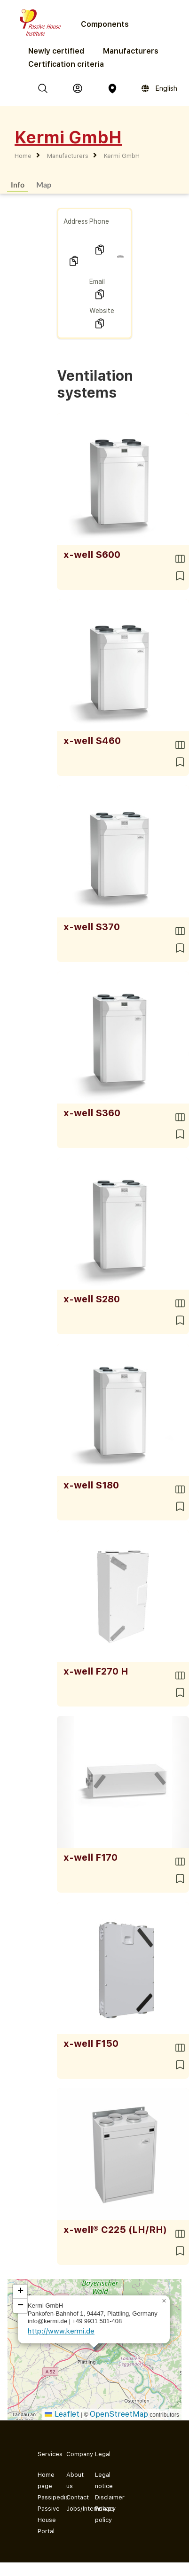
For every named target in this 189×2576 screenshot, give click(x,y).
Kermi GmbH (122, 155)
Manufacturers (130, 51)
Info (17, 184)
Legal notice (102, 2480)
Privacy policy (102, 2514)
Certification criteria (66, 64)
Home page (44, 2480)
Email (97, 281)
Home (23, 155)
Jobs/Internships (73, 2508)
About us (73, 2480)
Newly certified (56, 51)
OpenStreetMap (119, 2414)
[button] (164, 2301)
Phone (99, 221)
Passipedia (44, 2497)
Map (43, 184)
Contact (73, 2497)
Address (75, 221)
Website (101, 310)
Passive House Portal (44, 2520)
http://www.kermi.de (61, 2331)
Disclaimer (102, 2497)
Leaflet (62, 2414)
